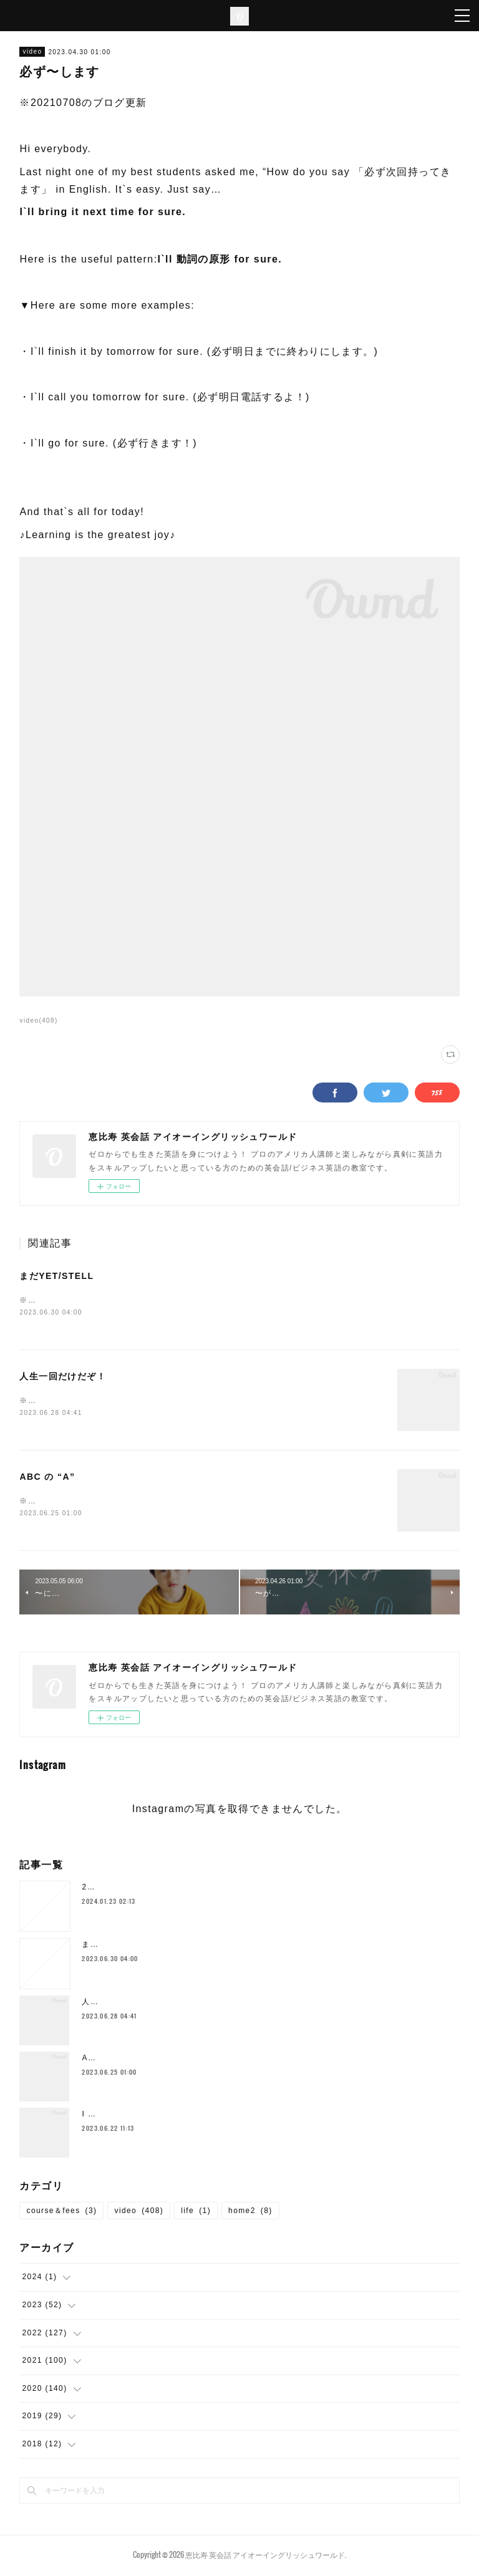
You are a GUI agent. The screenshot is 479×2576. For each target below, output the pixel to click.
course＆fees (61, 2213)
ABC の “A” (47, 1478)
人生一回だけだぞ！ (62, 1377)
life (196, 2213)
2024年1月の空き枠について (136, 1889)
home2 (250, 2213)
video (32, 51)
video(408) (38, 1020)
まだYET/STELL (56, 1276)
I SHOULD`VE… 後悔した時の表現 (149, 2116)
